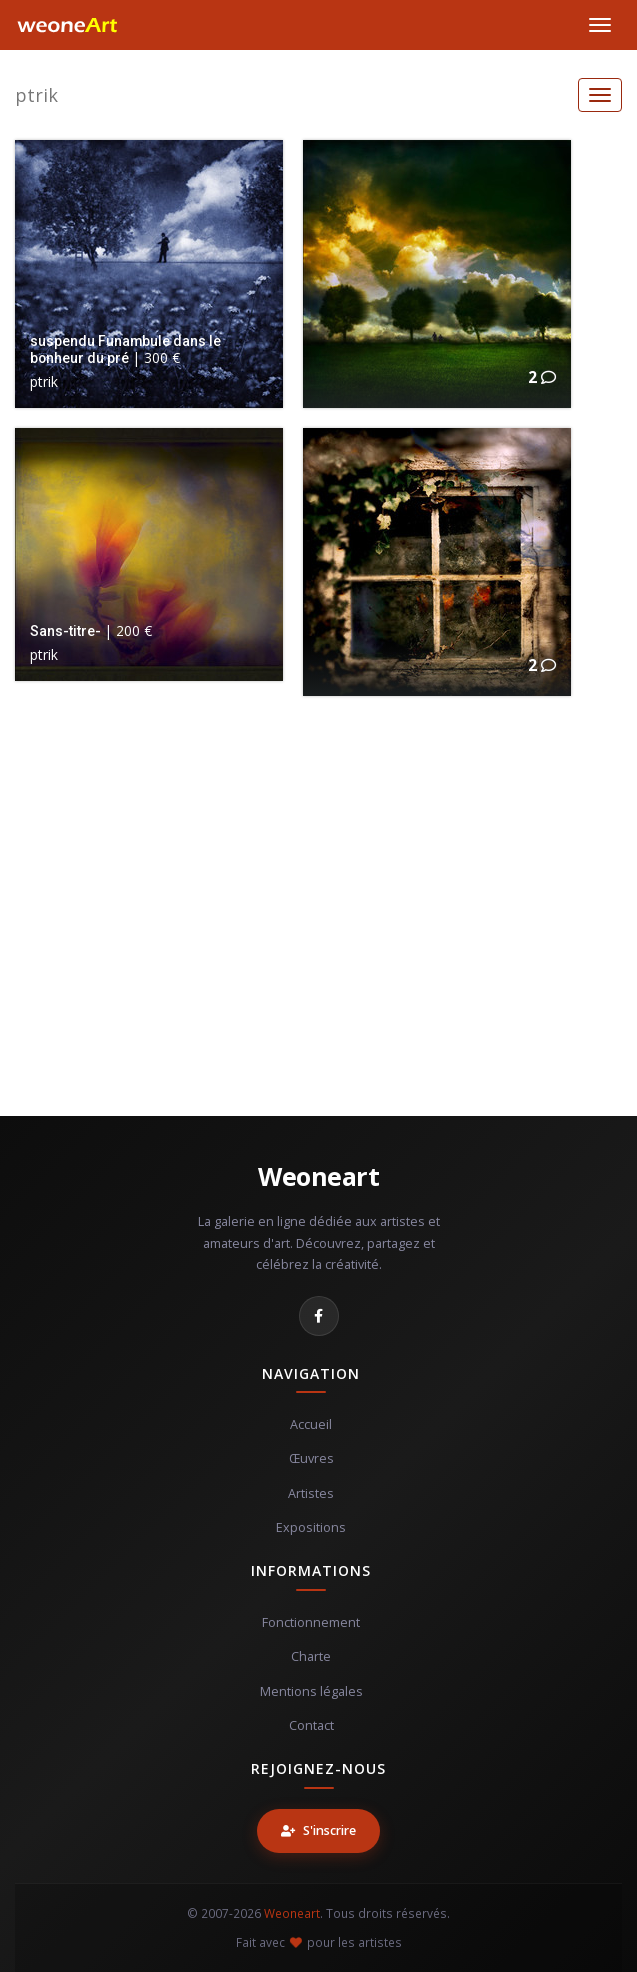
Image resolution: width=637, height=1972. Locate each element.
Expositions (311, 1527)
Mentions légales (311, 1691)
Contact (311, 1725)
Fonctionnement (311, 1622)
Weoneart (318, 1176)
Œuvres (311, 1458)
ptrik (36, 95)
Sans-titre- (65, 631)
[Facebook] (319, 1316)
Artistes (311, 1493)
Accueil (311, 1424)
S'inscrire (318, 1830)
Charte (311, 1656)
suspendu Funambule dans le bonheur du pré (125, 349)
